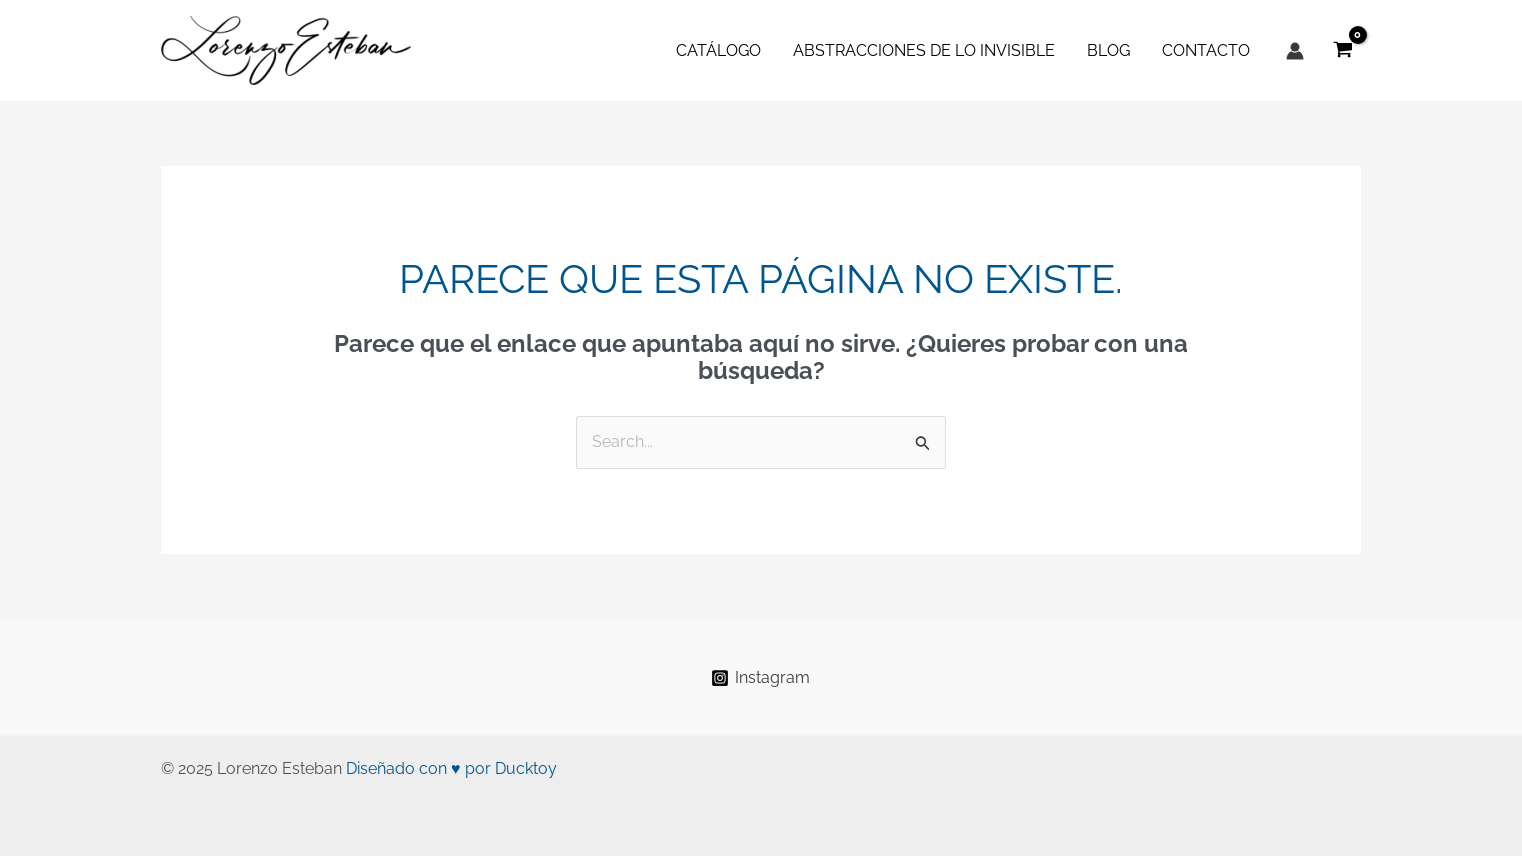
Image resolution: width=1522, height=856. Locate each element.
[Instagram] (761, 678)
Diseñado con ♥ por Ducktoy (451, 768)
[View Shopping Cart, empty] (1342, 50)
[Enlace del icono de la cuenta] (1295, 51)
